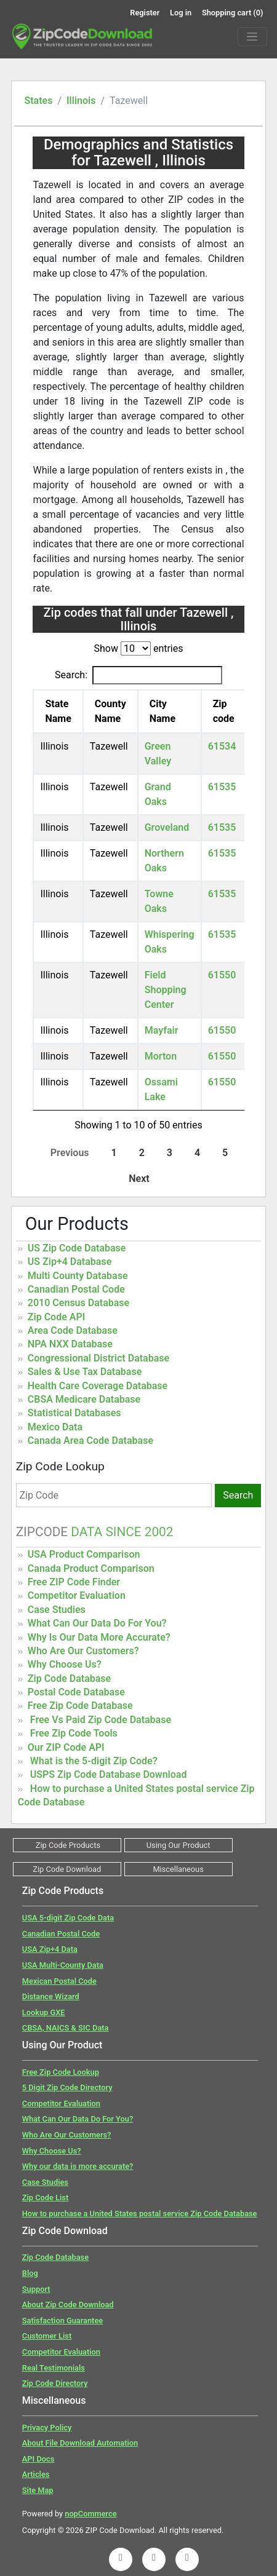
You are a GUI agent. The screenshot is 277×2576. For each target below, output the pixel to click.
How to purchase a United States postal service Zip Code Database (139, 2213)
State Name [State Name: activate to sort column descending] (58, 711)
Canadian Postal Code (76, 1289)
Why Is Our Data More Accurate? (99, 1637)
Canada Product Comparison (91, 1568)
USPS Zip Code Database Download (108, 1774)
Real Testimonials (53, 2367)
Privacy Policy (47, 2427)
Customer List (46, 2335)
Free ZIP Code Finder (74, 1582)
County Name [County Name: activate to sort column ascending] (110, 711)
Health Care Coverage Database (97, 1386)
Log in (180, 12)
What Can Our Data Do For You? (97, 1623)
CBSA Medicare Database (84, 1399)
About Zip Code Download (68, 2304)
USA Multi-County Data (62, 1965)
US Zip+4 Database (69, 1261)
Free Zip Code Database (80, 1705)
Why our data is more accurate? (78, 2166)
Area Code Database (73, 1330)
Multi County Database (78, 1276)
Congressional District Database (98, 1358)
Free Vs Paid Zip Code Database (100, 1720)
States (38, 100)
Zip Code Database (69, 1678)
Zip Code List (45, 2197)
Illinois (80, 100)
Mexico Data (55, 1427)
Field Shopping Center (166, 989)
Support (36, 2289)
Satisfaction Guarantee (62, 2320)
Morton (161, 1056)
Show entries (138, 648)
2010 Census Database (78, 1303)
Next (139, 1178)
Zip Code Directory (55, 2383)
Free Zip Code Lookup (60, 2072)
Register (144, 12)
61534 (222, 746)
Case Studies (57, 1609)
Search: (138, 675)
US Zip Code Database (77, 1248)
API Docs (38, 2458)
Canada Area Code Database (90, 1440)
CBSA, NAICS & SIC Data (65, 2027)
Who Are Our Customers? (83, 1651)
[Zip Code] (114, 1495)
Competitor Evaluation (77, 1595)
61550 (222, 975)
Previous (69, 1153)
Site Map (38, 2490)
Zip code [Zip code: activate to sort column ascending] (224, 711)
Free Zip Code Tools (74, 1733)
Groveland (167, 827)
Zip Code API (56, 1317)
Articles (36, 2474)
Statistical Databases (74, 1413)
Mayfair (162, 1030)
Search (238, 1495)
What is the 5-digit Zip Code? (94, 1761)
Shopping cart (232, 12)
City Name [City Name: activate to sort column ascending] (162, 711)
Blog (30, 2273)
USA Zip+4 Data (50, 1949)
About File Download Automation (80, 2442)
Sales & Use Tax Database (85, 1371)
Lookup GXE (43, 2012)
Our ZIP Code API (66, 1747)
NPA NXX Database (70, 1344)
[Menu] (252, 37)
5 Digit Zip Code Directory (67, 2087)
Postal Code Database (76, 1692)
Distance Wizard (50, 1996)
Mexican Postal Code (59, 1981)
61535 (222, 787)
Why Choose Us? (65, 1664)
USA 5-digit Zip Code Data (68, 1917)
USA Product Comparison (84, 1554)
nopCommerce (90, 2513)
